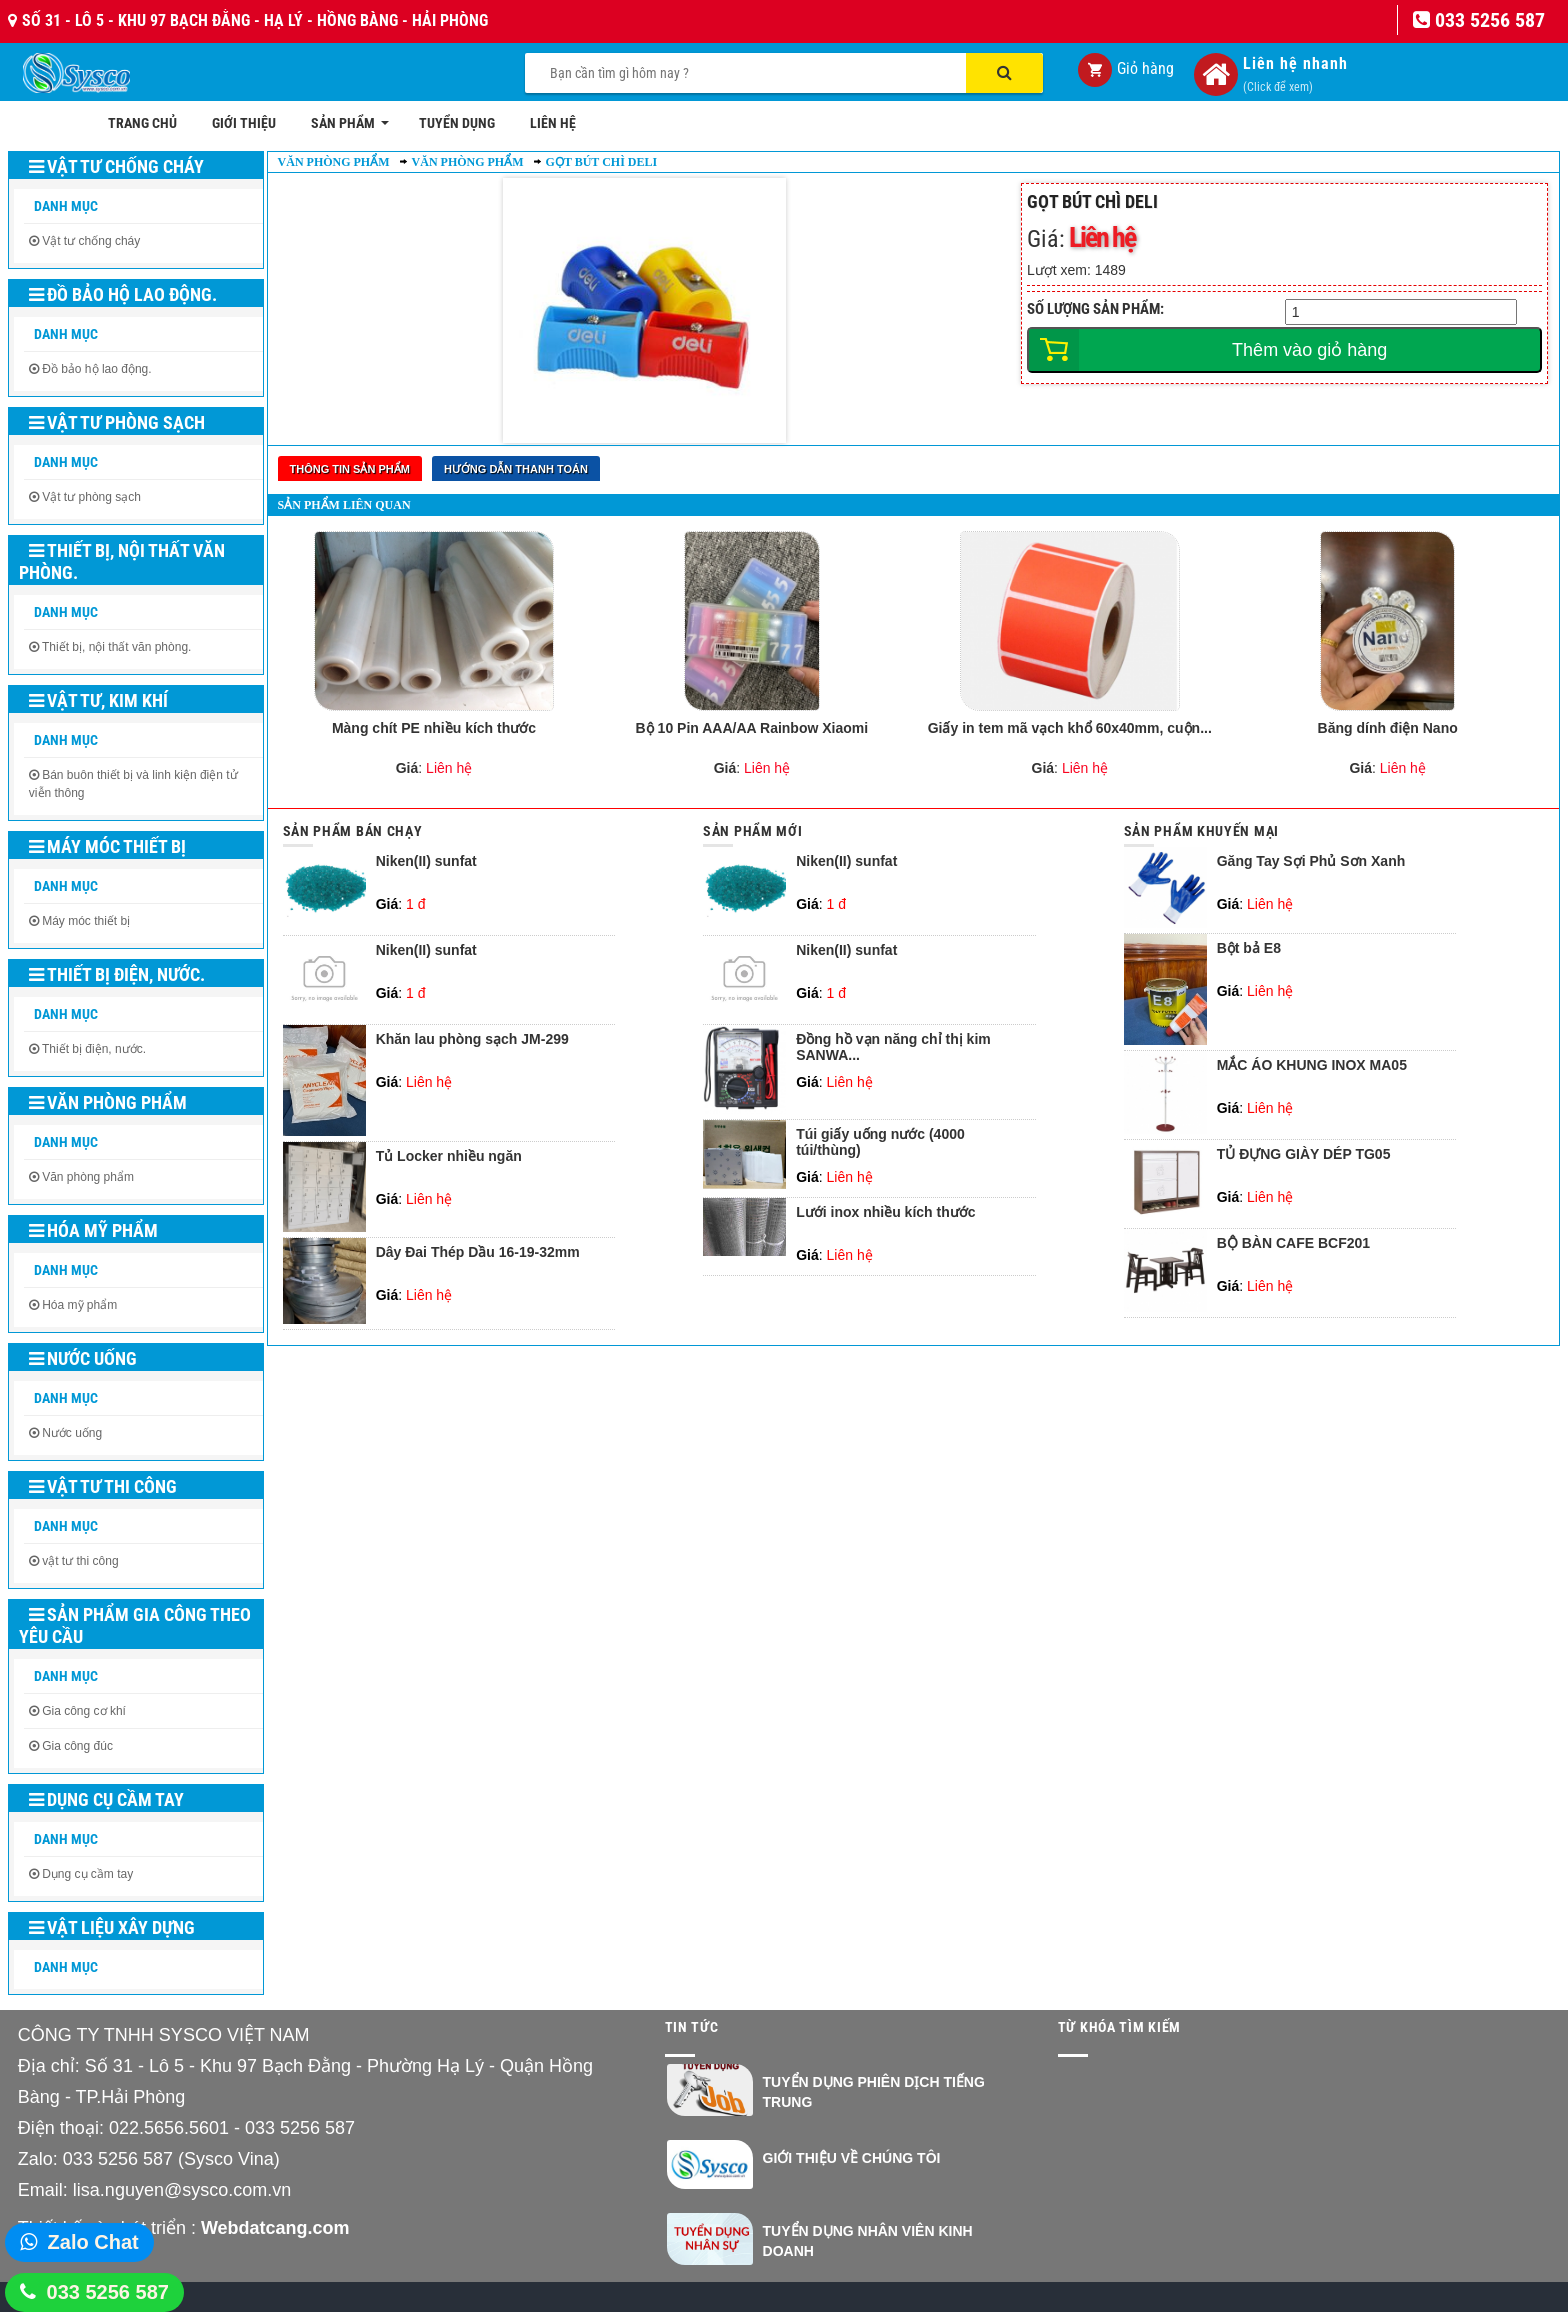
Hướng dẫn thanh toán (516, 469)
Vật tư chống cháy (116, 166)
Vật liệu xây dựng (112, 1927)
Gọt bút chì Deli (602, 162)
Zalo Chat (93, 2242)
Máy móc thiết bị (107, 846)
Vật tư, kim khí (98, 700)
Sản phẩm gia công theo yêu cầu (135, 1625)
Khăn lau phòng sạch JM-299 (472, 1039)
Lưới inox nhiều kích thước (885, 1212)
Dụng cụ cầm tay (106, 1799)
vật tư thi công (80, 1561)
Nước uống (83, 1358)
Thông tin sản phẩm (350, 469)
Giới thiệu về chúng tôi (852, 2158)
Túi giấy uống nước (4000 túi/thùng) (880, 1142)
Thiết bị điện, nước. (117, 974)
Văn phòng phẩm (108, 1102)
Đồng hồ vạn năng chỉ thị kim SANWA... (893, 1047)
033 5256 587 (108, 2292)
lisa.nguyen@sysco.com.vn (182, 2190)
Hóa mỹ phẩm (93, 1230)
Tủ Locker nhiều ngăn (449, 1156)
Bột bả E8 (1249, 948)
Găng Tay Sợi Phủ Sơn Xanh (1311, 861)
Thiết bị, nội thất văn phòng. (122, 561)
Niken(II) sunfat (426, 861)
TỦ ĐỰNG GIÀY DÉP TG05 (1304, 1154)
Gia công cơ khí (84, 1711)
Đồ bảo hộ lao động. (123, 294)
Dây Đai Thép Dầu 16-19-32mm (478, 1252)
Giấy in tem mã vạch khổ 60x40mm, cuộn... (1070, 728)
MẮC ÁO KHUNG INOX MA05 (1312, 1065)
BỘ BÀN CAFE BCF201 (1293, 1243)
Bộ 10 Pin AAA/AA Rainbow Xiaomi (752, 728)
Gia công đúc (77, 1746)
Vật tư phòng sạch (117, 422)
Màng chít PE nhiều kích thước (434, 728)
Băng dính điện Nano (1388, 728)
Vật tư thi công (103, 1486)
